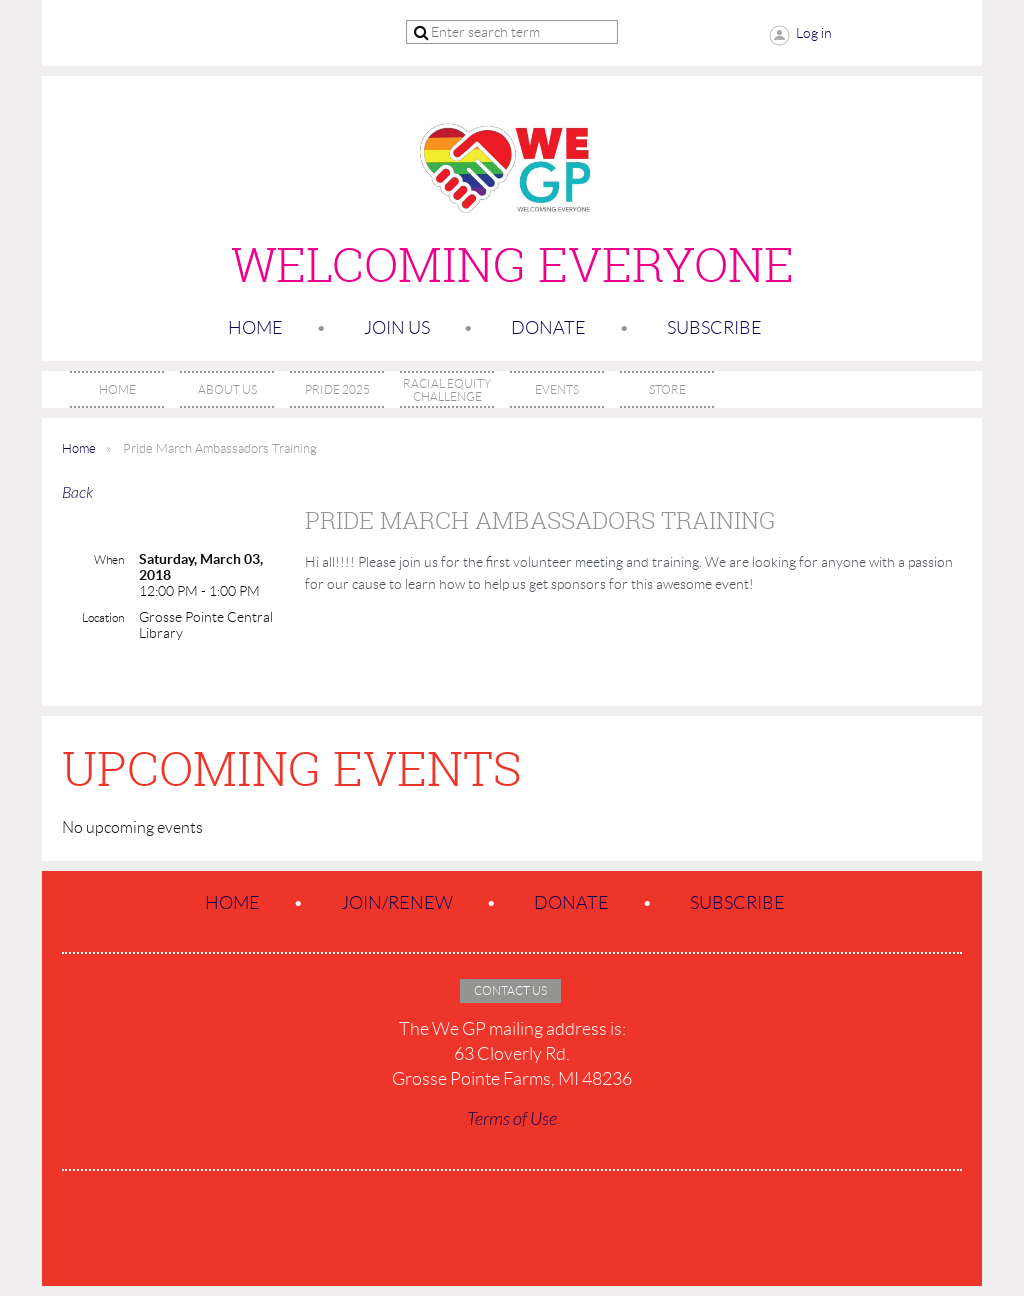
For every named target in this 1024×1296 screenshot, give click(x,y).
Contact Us (510, 990)
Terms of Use (512, 1119)
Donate (548, 328)
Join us (397, 328)
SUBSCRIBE (714, 328)
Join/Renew (397, 903)
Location (103, 617)
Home (255, 328)
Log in (814, 33)
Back (77, 493)
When (109, 559)
